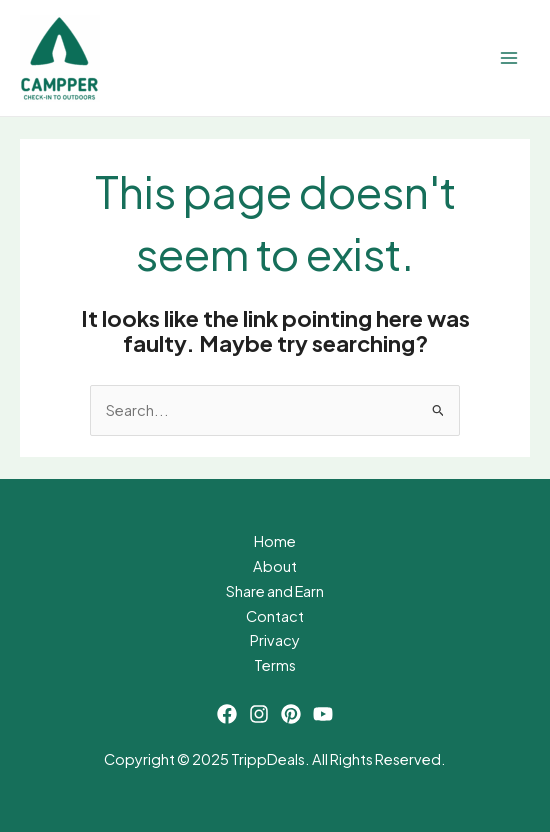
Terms (275, 665)
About (275, 566)
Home (275, 541)
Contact (275, 616)
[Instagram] (259, 714)
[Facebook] (227, 714)
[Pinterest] (291, 714)
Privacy (275, 640)
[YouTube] (323, 714)
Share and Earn (275, 591)
